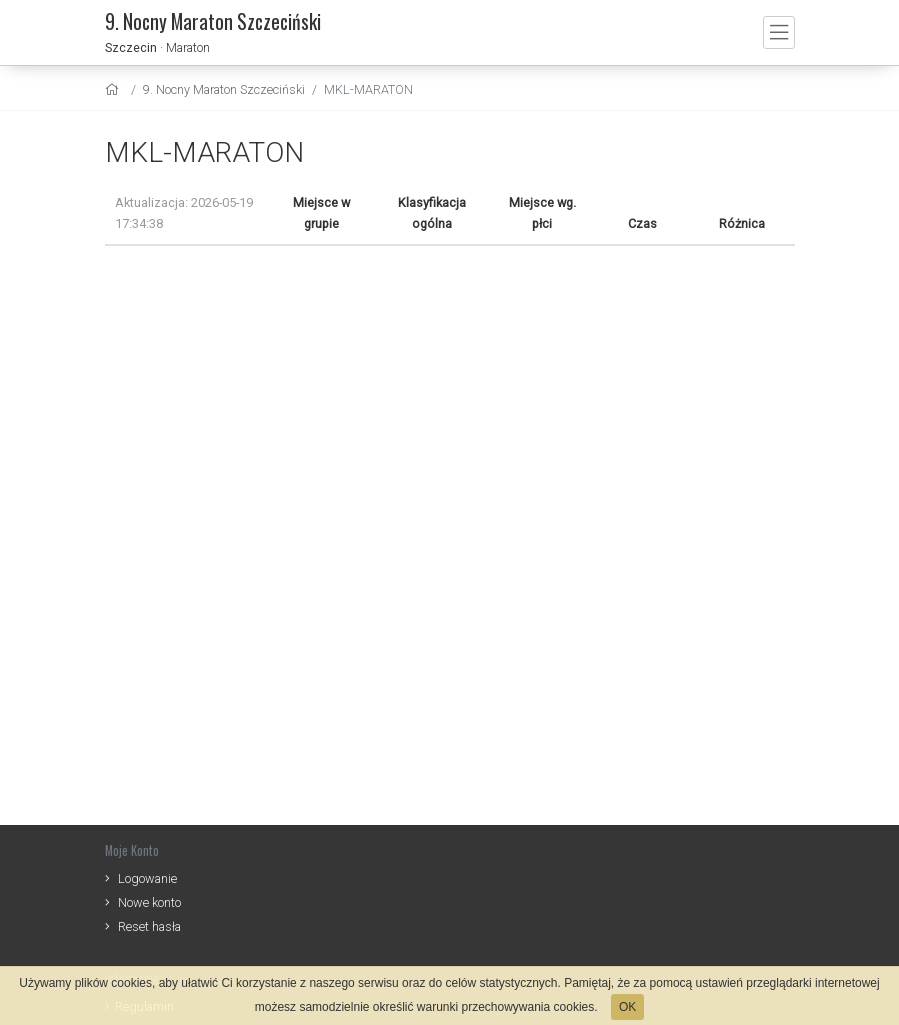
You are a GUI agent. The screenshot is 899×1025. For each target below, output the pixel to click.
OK (627, 1007)
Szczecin (131, 47)
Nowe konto (149, 902)
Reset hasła (149, 926)
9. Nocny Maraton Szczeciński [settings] (224, 89)
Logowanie (147, 878)
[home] (114, 89)
